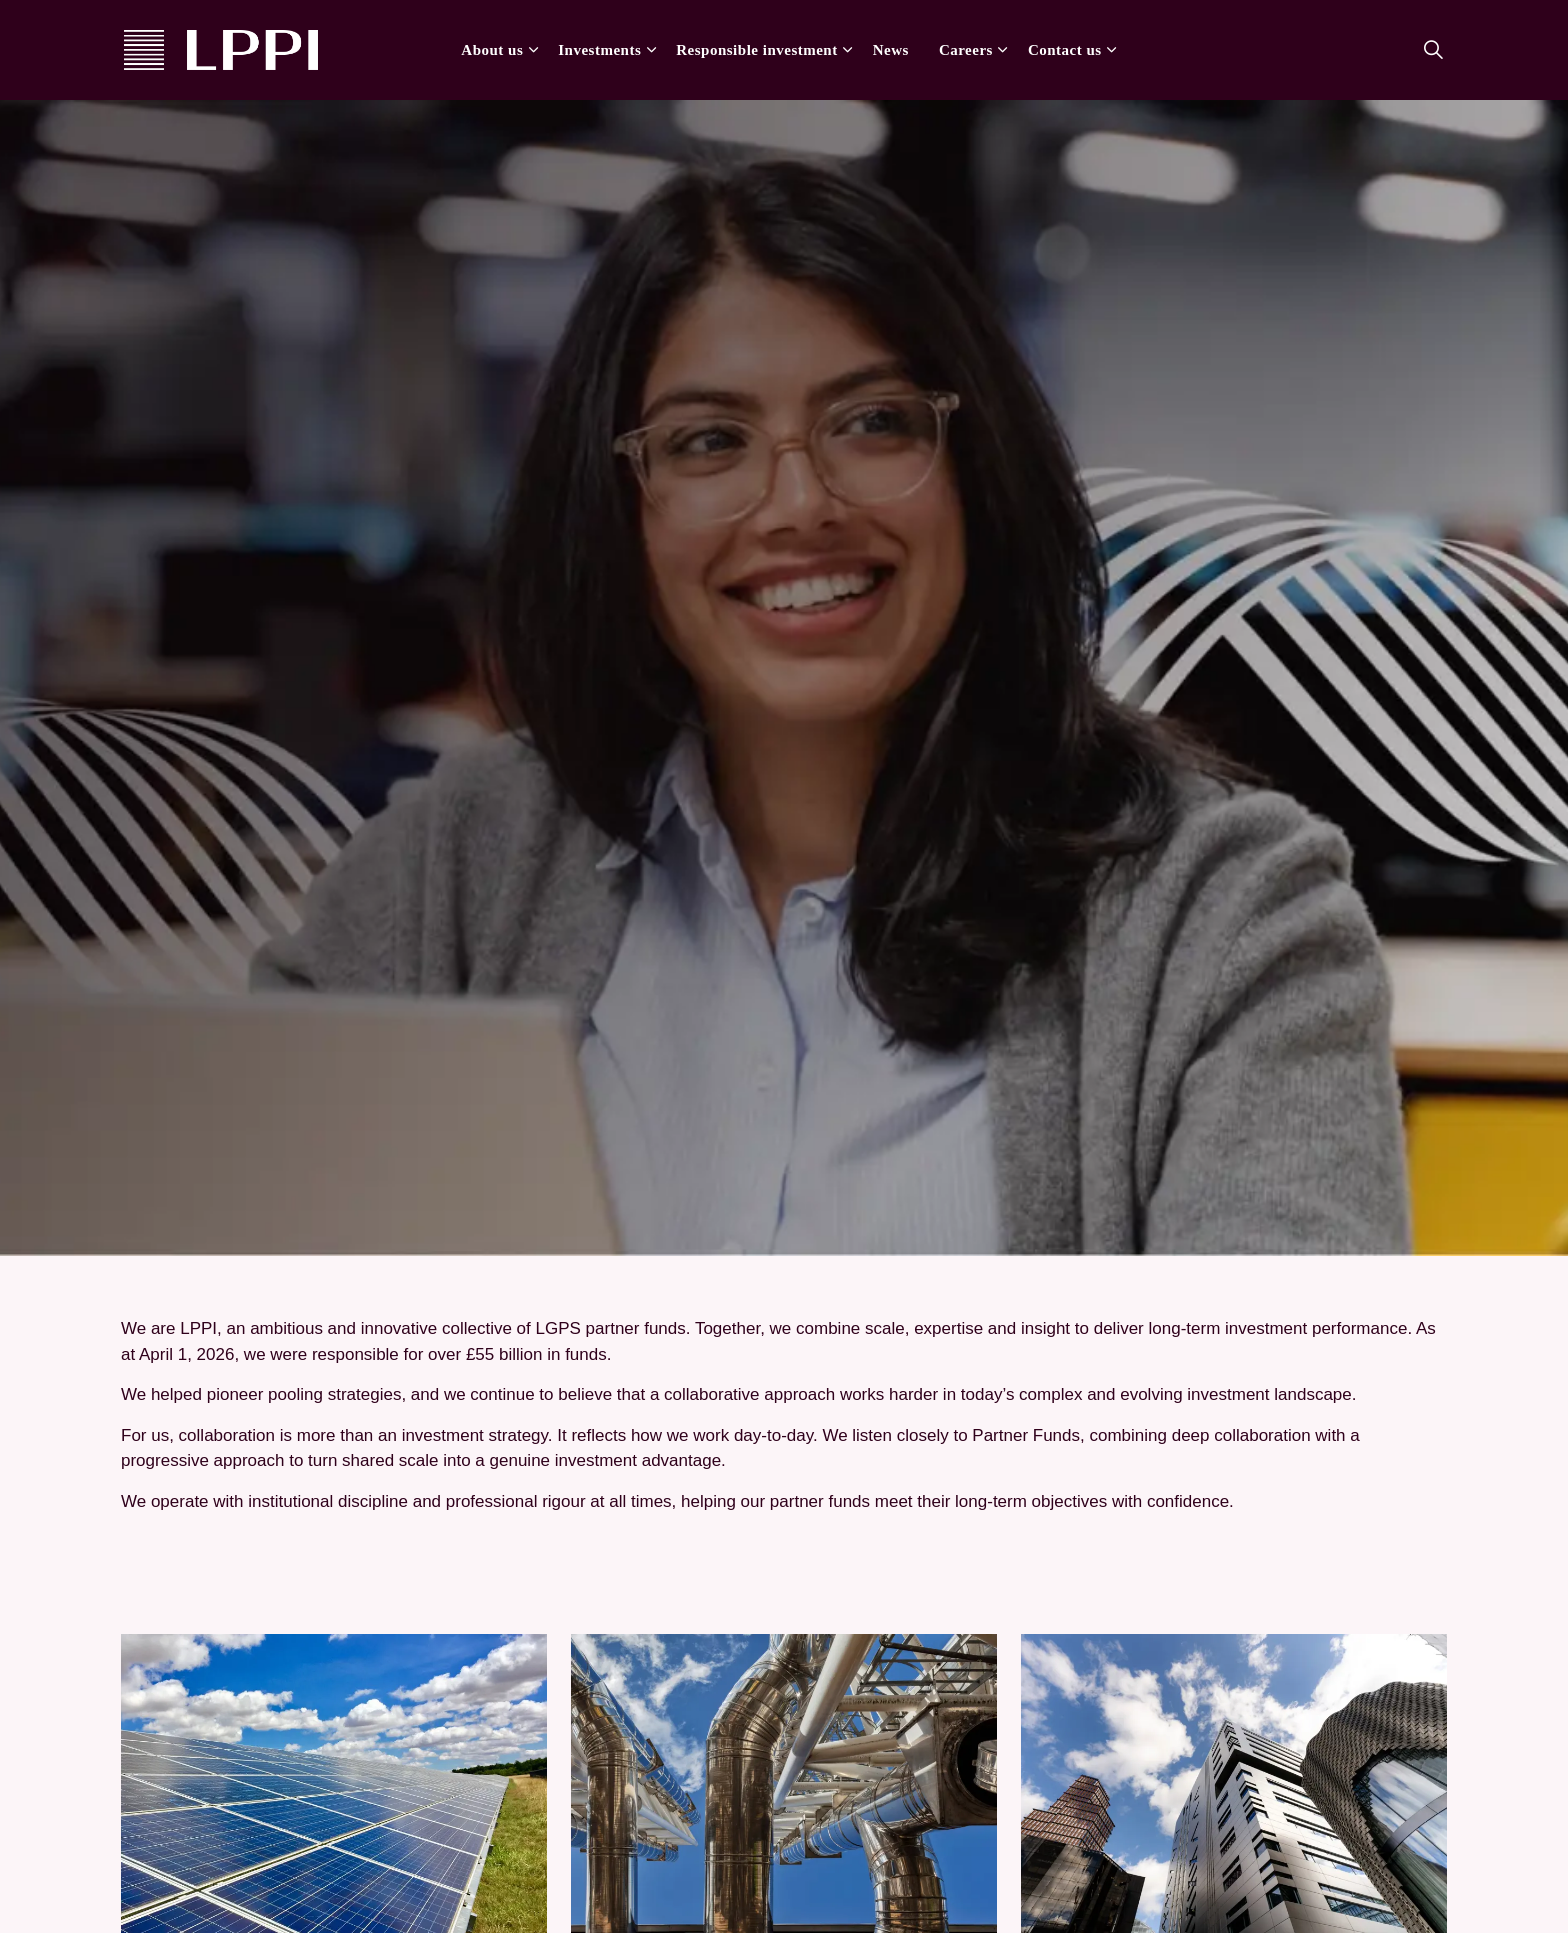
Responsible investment (756, 50)
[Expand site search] (1433, 50)
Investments (599, 50)
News (891, 50)
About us (492, 50)
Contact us (1065, 50)
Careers (966, 50)
